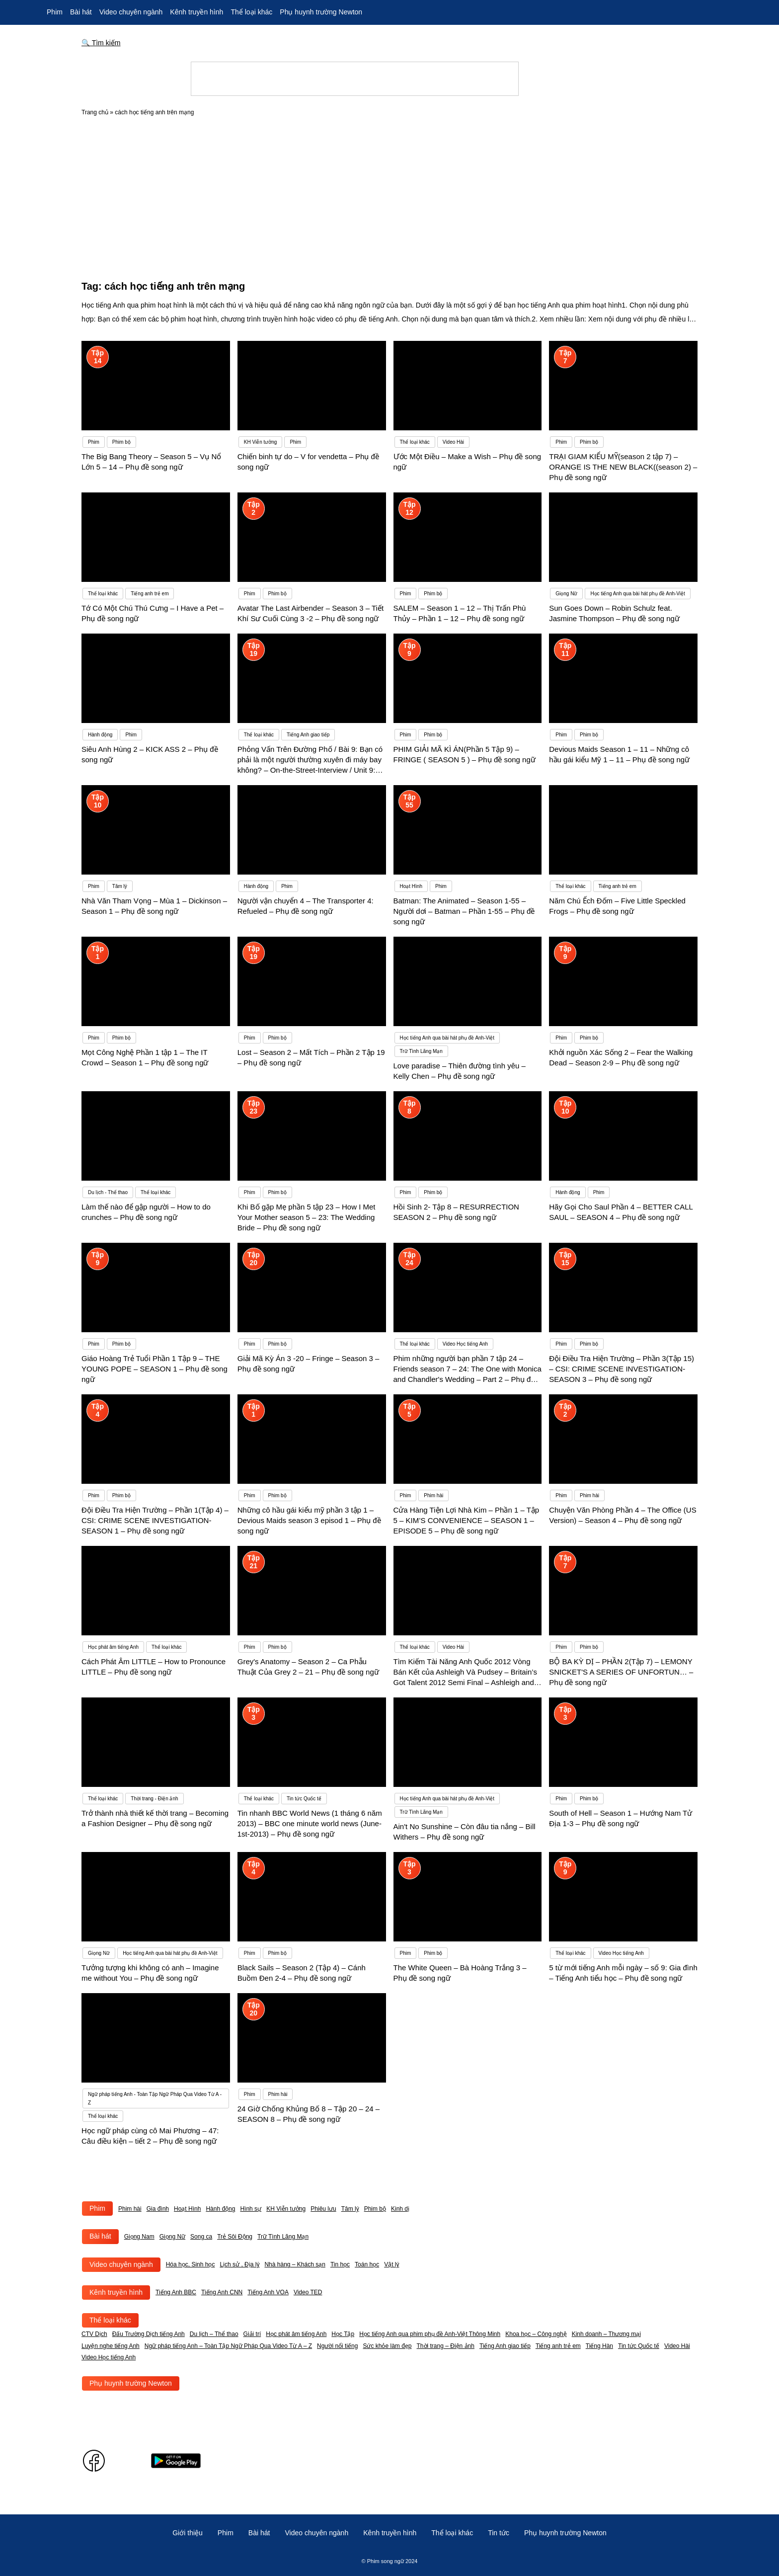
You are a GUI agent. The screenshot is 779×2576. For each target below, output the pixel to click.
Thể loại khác (251, 12)
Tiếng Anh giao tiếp (505, 2345)
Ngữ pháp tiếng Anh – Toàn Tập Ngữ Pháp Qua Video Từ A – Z (228, 2345)
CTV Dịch (94, 2334)
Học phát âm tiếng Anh (296, 2334)
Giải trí (252, 2334)
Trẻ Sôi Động (234, 2236)
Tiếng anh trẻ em (558, 2345)
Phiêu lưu (323, 2208)
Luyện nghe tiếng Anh (110, 2345)
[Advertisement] (389, 194)
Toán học (367, 2264)
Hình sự (250, 2208)
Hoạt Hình (187, 2208)
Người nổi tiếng (337, 2345)
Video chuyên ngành (131, 12)
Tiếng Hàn (599, 2345)
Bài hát (81, 12)
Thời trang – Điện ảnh (445, 2345)
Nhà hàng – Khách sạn (294, 2264)
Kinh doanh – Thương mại (606, 2334)
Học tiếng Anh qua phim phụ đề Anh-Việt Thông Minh (429, 2334)
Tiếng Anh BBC (176, 2292)
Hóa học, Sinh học (190, 2264)
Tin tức (498, 2533)
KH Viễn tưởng (286, 2208)
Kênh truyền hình (196, 12)
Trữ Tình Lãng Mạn (283, 2236)
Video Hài (677, 2345)
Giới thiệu (187, 2533)
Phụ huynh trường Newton (321, 12)
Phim (55, 12)
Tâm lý (350, 2208)
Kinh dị (400, 2208)
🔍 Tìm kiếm (101, 43)
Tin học (340, 2264)
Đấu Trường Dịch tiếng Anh (148, 2334)
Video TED (308, 2292)
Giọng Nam (139, 2236)
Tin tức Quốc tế (638, 2345)
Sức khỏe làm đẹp (387, 2345)
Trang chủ (94, 112)
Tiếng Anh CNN (221, 2292)
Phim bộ (375, 2208)
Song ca (201, 2236)
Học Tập (342, 2334)
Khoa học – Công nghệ (535, 2334)
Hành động (220, 2208)
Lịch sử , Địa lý (239, 2264)
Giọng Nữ (172, 2236)
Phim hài (130, 2208)
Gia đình (158, 2208)
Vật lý (391, 2264)
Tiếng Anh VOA (268, 2292)
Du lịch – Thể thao (214, 2334)
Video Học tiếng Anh (108, 2357)
